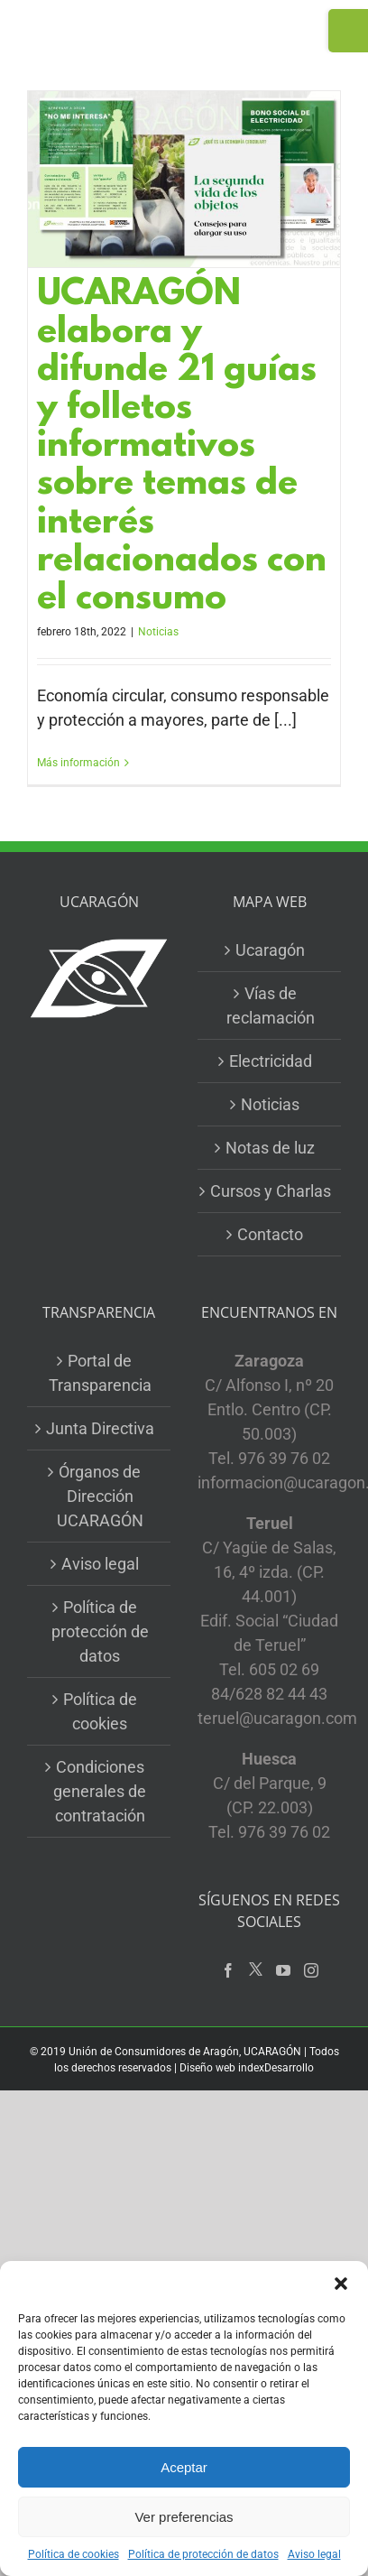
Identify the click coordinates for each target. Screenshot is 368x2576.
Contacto (270, 1234)
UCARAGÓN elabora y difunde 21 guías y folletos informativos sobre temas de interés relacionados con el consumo (182, 447)
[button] (341, 2284)
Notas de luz (270, 1147)
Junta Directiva (100, 1428)
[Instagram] (311, 1970)
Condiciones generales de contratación (99, 1791)
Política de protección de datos (203, 2554)
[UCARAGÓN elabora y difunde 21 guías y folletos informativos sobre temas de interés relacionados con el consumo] (184, 179)
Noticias (158, 631)
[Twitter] (255, 1970)
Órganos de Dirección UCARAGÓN (100, 1496)
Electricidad (270, 1061)
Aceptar (184, 2467)
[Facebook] (228, 1970)
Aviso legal (314, 2554)
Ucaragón (270, 950)
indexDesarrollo (276, 2068)
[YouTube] (283, 1970)
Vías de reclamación (270, 1005)
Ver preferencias (183, 2517)
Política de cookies (73, 2554)
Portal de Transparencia (100, 1373)
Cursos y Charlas (270, 1190)
